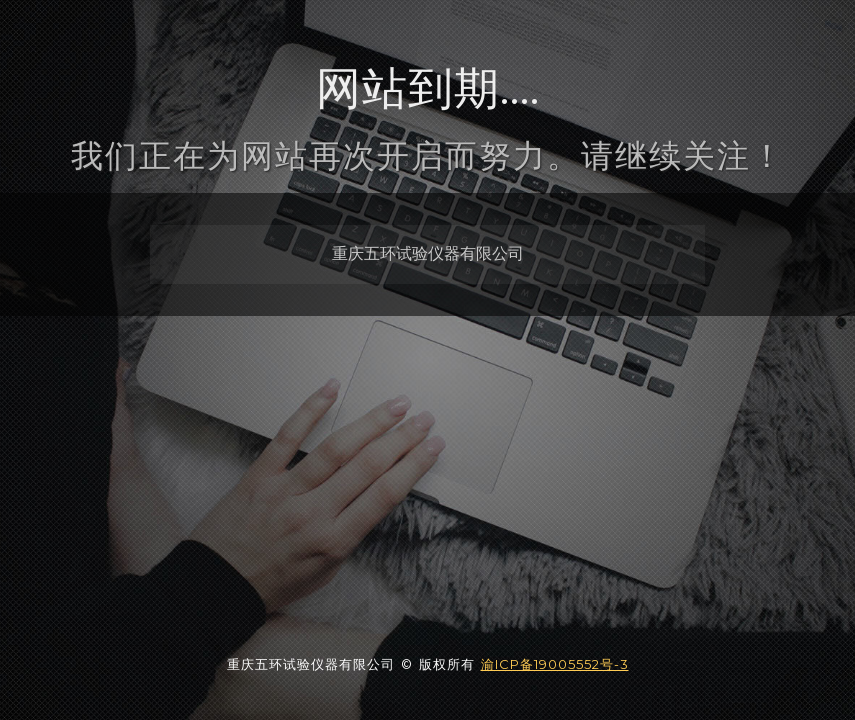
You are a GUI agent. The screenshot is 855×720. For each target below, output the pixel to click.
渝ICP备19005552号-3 (555, 664)
